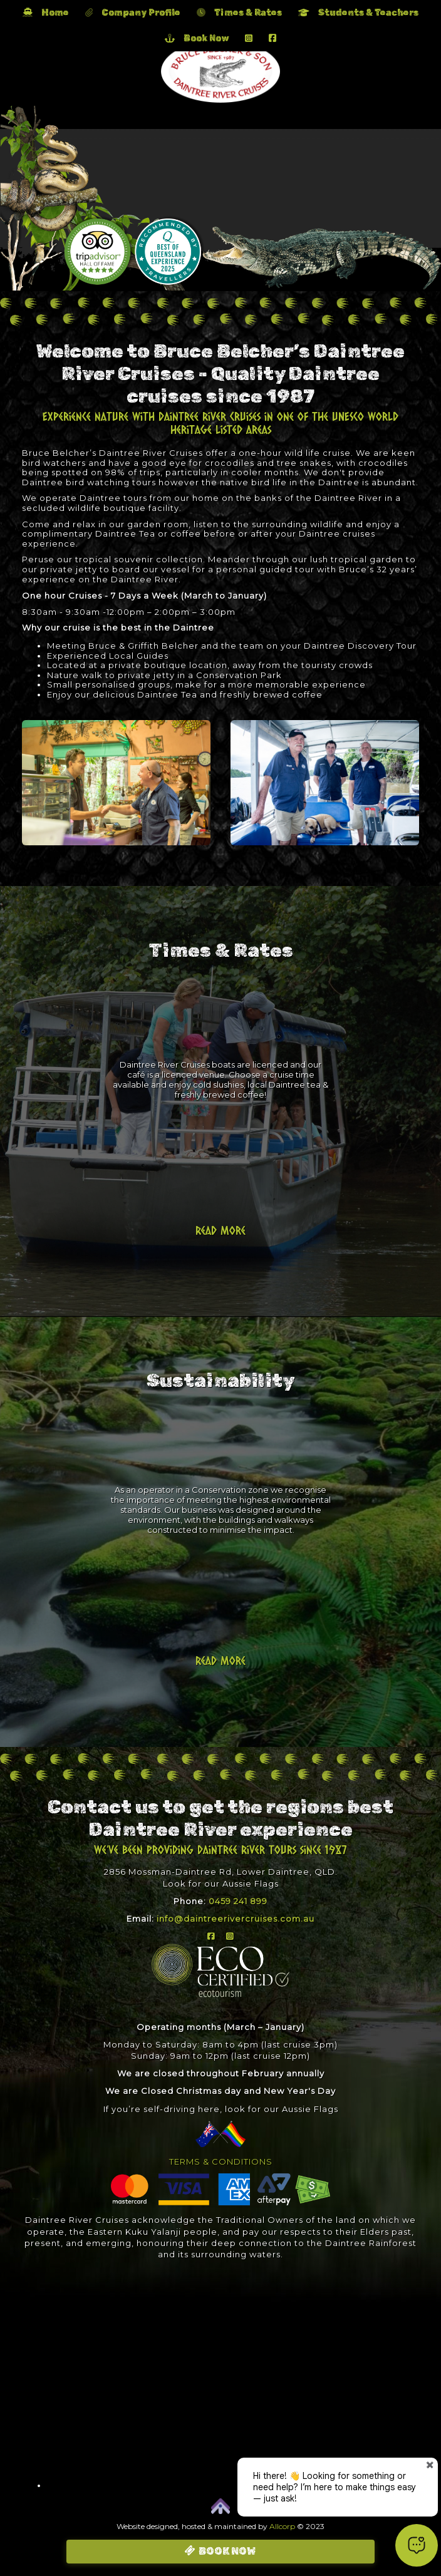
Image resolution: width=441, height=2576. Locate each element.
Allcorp (282, 2526)
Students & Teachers (358, 13)
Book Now (197, 38)
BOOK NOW (227, 2551)
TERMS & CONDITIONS (220, 2161)
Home (46, 13)
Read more (220, 1230)
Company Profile (132, 13)
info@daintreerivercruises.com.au (235, 1919)
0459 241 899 (238, 1901)
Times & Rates (239, 13)
